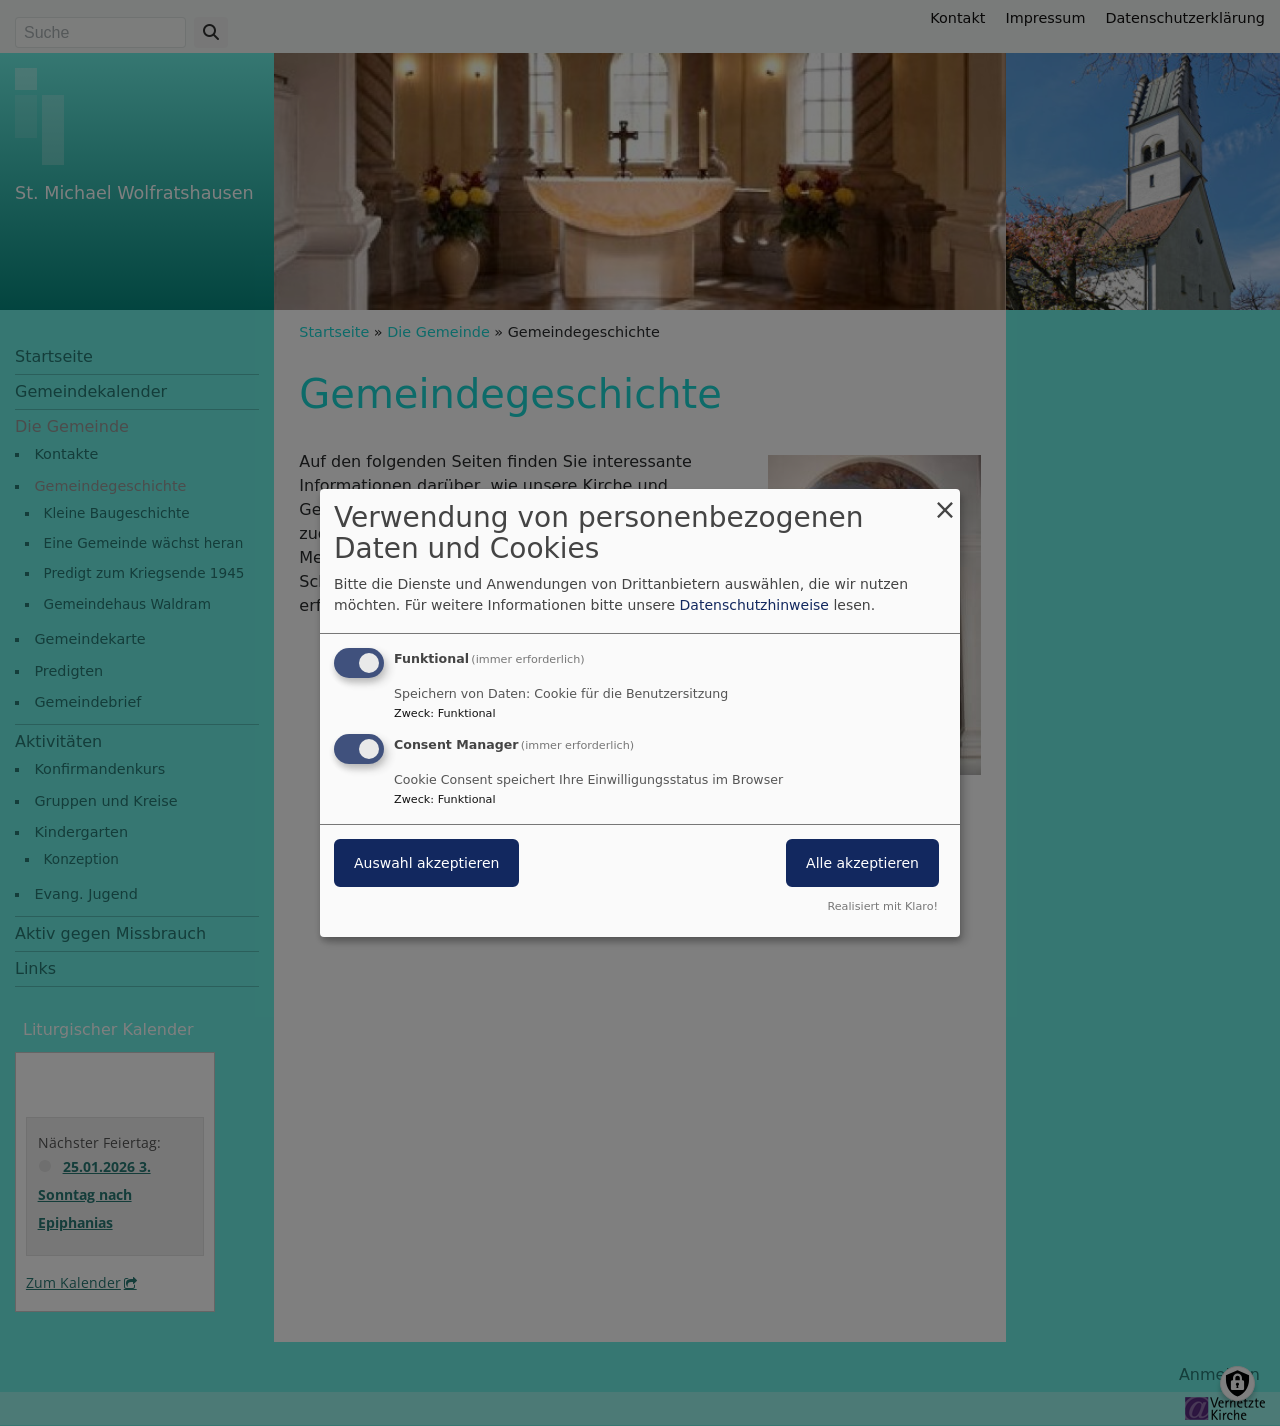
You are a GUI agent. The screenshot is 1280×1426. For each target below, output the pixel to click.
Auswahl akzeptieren (426, 863)
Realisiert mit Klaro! (882, 906)
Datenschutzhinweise (754, 605)
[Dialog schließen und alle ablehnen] (945, 501)
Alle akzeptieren (862, 863)
